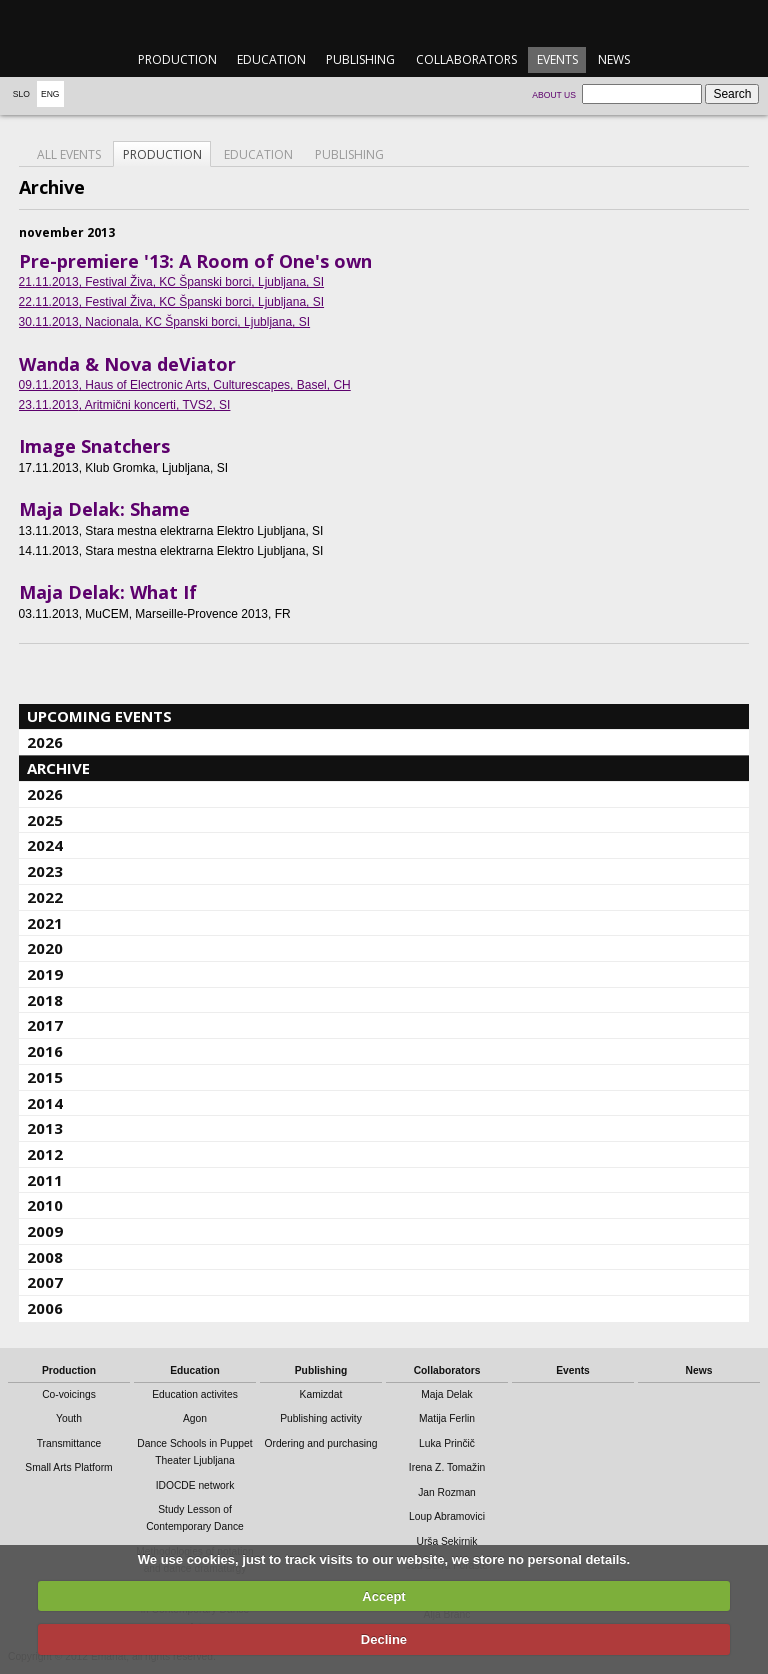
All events (69, 154)
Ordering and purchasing (321, 1443)
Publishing (360, 59)
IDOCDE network (195, 1485)
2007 (45, 1282)
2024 (45, 845)
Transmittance (69, 1443)
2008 (45, 1257)
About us (554, 95)
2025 (45, 820)
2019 (45, 974)
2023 (45, 871)
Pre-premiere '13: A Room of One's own (195, 261)
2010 (45, 1205)
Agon (195, 1418)
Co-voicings (69, 1394)
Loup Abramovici (447, 1516)
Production (177, 59)
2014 (45, 1103)
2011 (45, 1180)
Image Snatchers (94, 446)
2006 (45, 1308)
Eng (50, 94)
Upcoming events (99, 716)
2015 (45, 1077)
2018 (45, 1000)
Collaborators (466, 59)
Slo (21, 94)
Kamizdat (321, 1394)
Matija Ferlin (447, 1418)
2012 (45, 1154)
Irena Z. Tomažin (447, 1467)
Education (271, 59)
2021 (45, 923)
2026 (45, 742)
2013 (45, 1128)
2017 (45, 1025)
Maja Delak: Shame (104, 509)
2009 (45, 1231)
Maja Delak (446, 1394)
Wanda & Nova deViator (127, 364)
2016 (45, 1051)
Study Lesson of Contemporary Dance (195, 1518)
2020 (45, 948)
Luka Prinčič (447, 1443)
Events (557, 59)
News (614, 59)
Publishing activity (321, 1418)
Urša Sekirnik (446, 1541)
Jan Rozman (447, 1492)
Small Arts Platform (68, 1467)
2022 (45, 897)
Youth (69, 1418)
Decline (384, 1639)
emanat (383, 21)
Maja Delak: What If (108, 592)
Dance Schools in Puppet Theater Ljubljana (194, 1452)
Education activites (195, 1394)
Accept (383, 1596)
